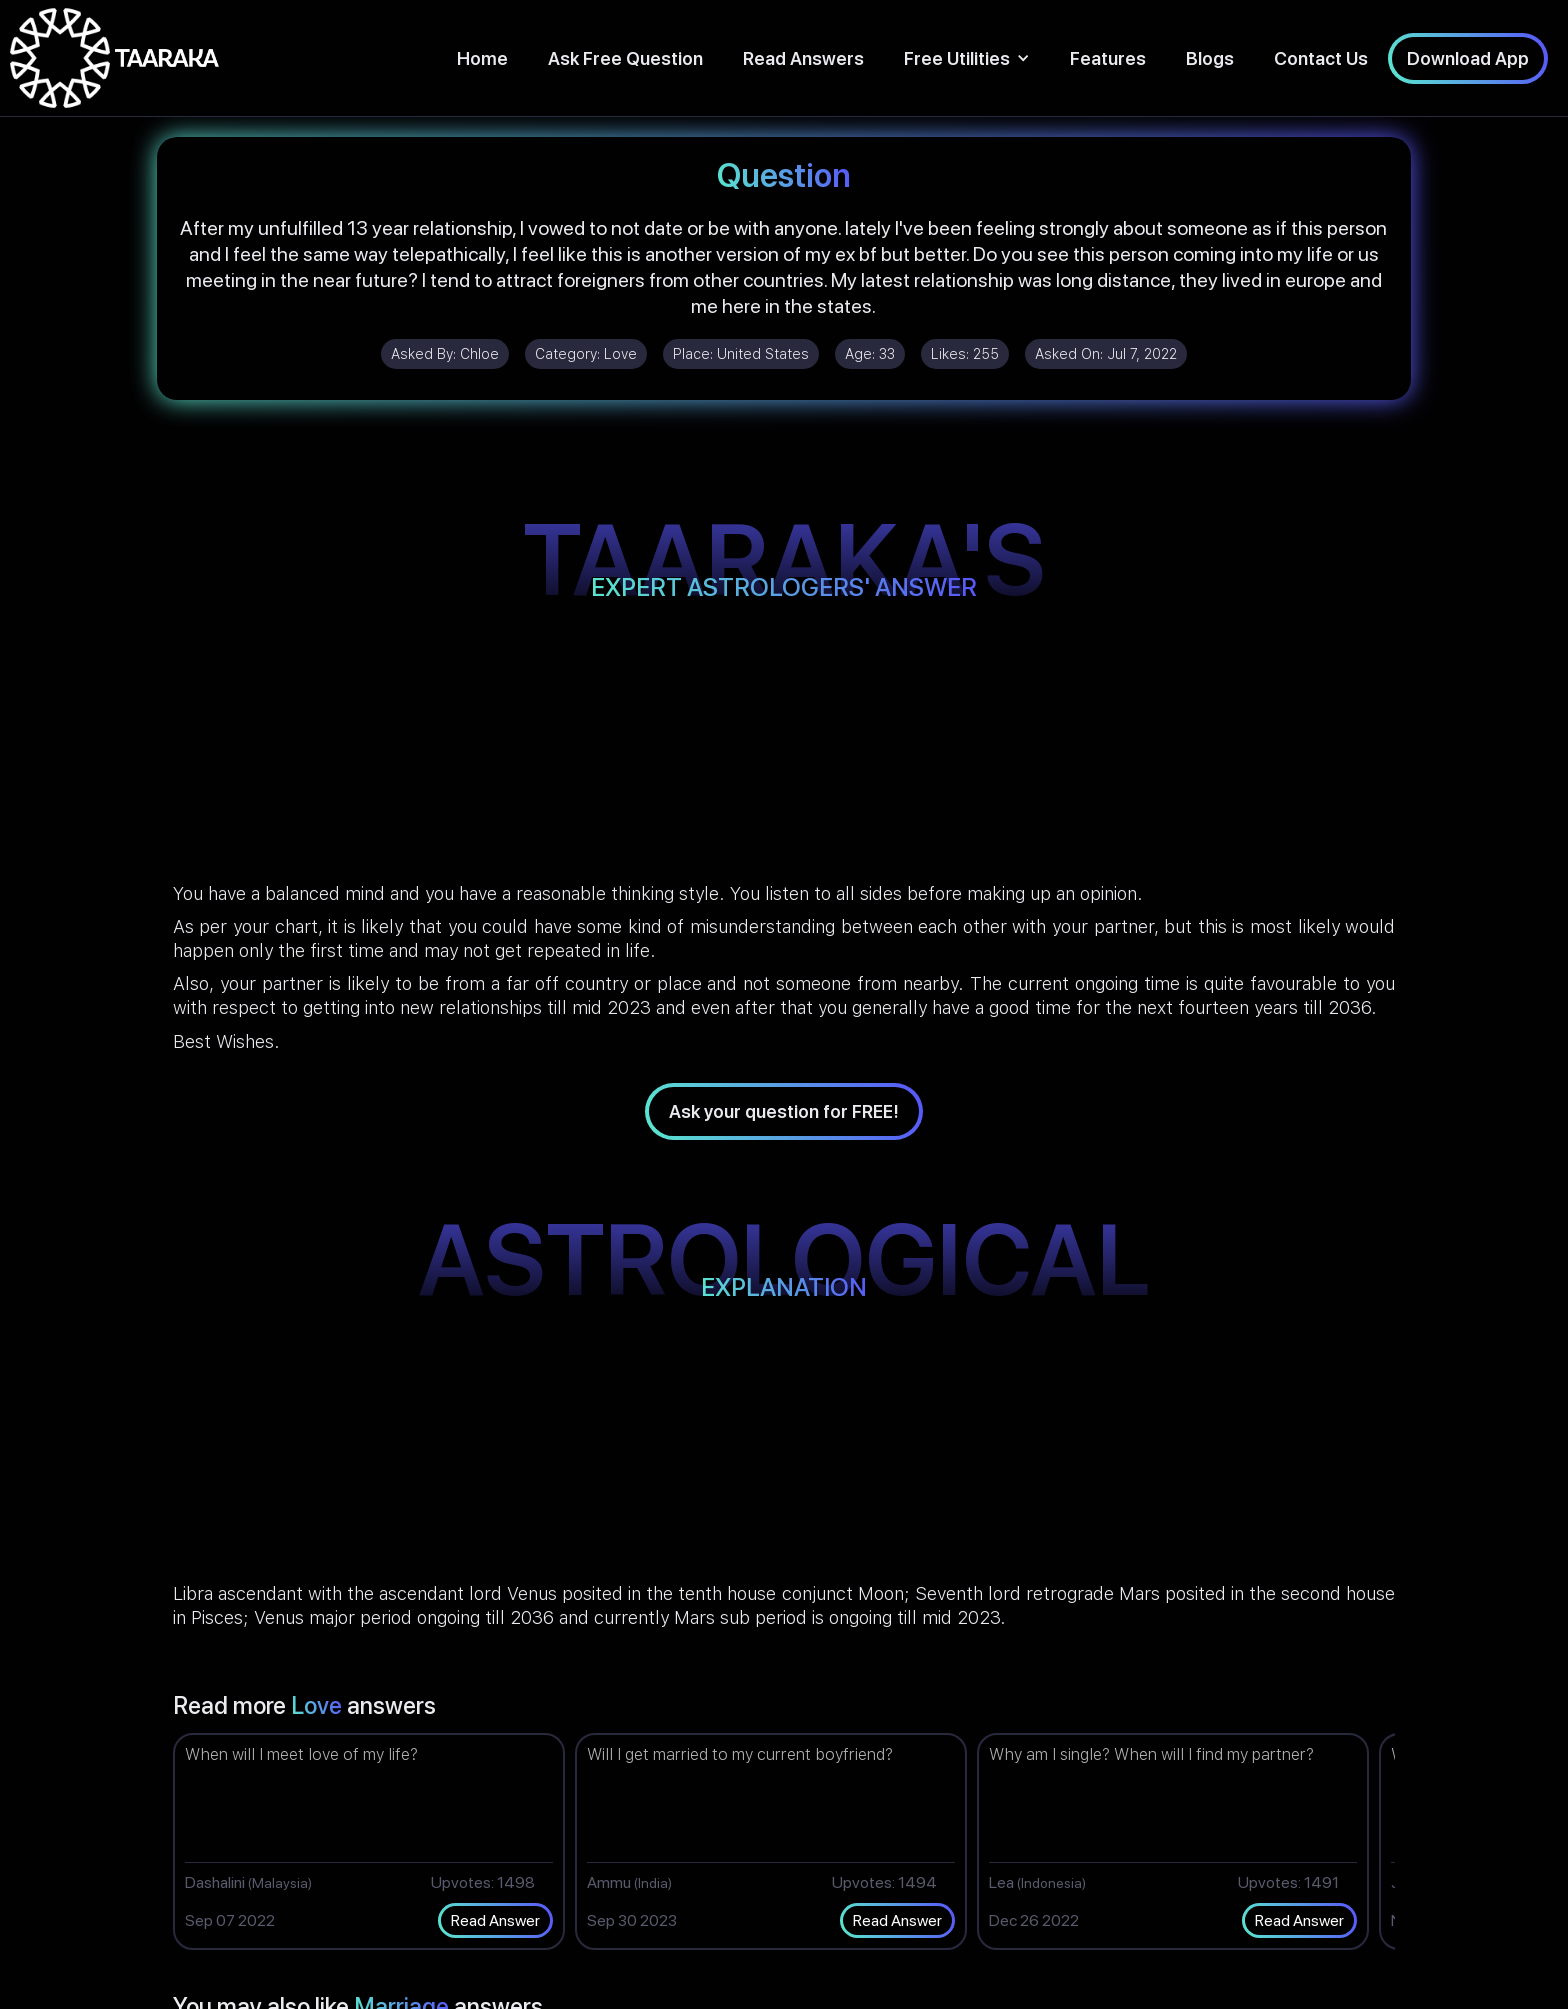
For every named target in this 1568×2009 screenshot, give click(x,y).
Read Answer (495, 1920)
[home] (114, 58)
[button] (967, 58)
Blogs (1210, 58)
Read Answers (803, 58)
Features (1108, 58)
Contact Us (1321, 58)
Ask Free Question (625, 58)
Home (482, 58)
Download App (1468, 58)
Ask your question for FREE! (784, 1111)
